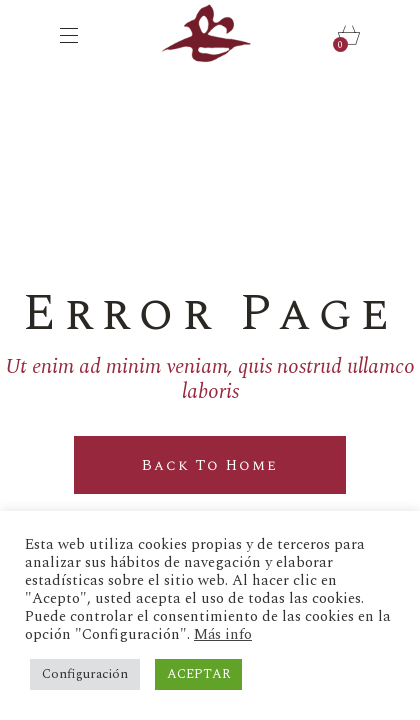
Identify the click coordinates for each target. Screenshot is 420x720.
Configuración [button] (85, 674)
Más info (223, 635)
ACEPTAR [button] (198, 674)
